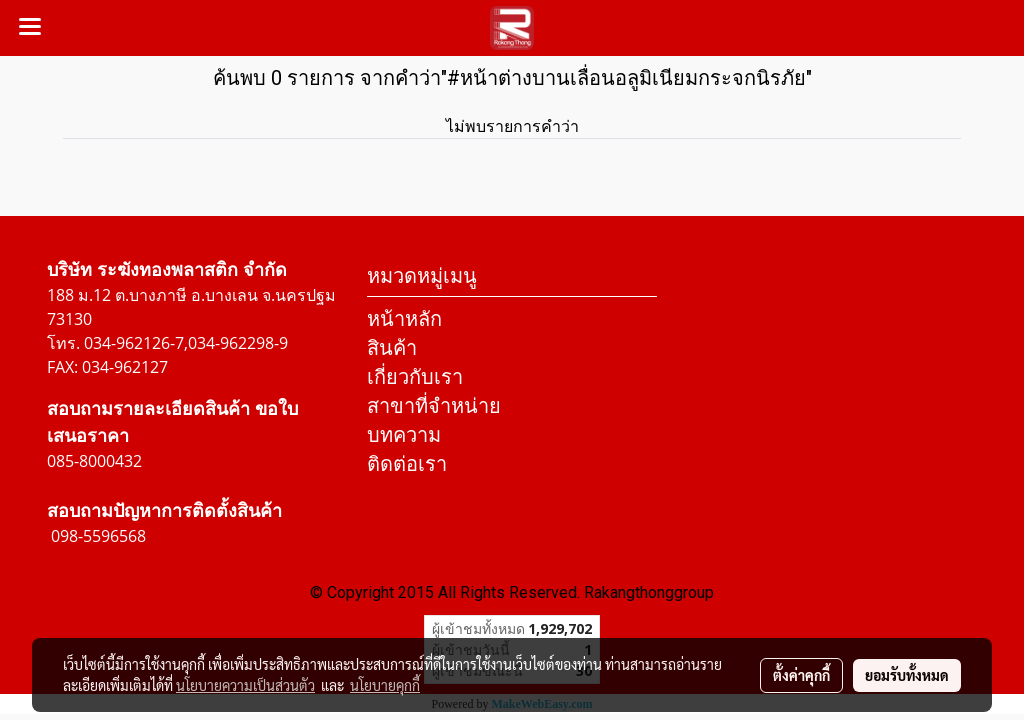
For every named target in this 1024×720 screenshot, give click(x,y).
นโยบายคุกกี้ (385, 685)
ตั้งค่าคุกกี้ (801, 675)
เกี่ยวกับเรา (415, 376)
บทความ (404, 434)
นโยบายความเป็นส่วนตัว (245, 685)
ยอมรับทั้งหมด (907, 675)
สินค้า (392, 347)
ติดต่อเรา (407, 463)
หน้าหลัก (404, 318)
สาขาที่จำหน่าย (434, 405)
